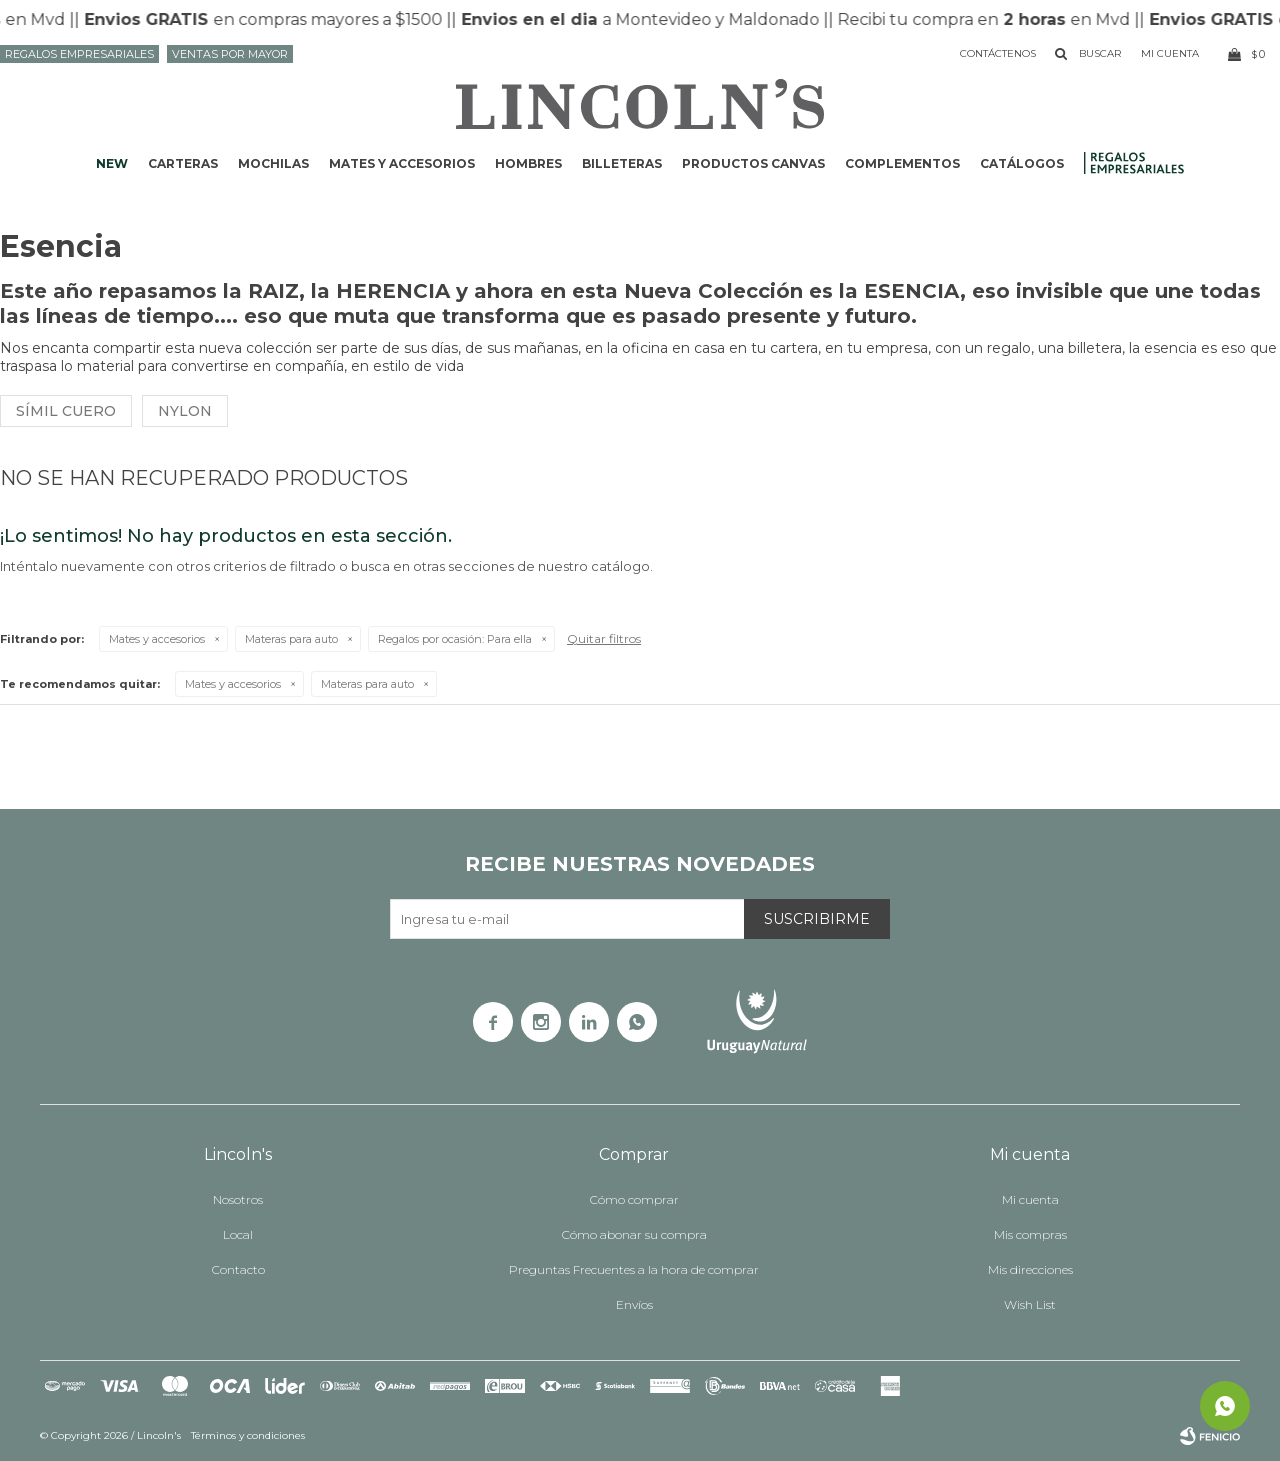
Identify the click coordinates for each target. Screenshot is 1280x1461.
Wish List (1030, 1304)
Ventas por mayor (230, 54)
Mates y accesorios (402, 163)
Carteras (183, 163)
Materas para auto (291, 639)
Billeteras (622, 163)
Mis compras (1030, 1234)
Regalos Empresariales (79, 54)
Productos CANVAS (753, 163)
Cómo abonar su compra (634, 1234)
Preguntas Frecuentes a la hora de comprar (634, 1269)
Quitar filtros (604, 638)
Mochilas (273, 163)
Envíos (634, 1304)
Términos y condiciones (248, 1435)
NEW (112, 163)
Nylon (185, 411)
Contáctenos (998, 53)
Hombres (528, 163)
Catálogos (1022, 163)
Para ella (455, 639)
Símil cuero (66, 411)
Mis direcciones (1030, 1269)
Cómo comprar (634, 1199)
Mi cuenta (1030, 1199)
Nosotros (238, 1199)
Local (238, 1234)
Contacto (238, 1269)
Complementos (902, 163)
